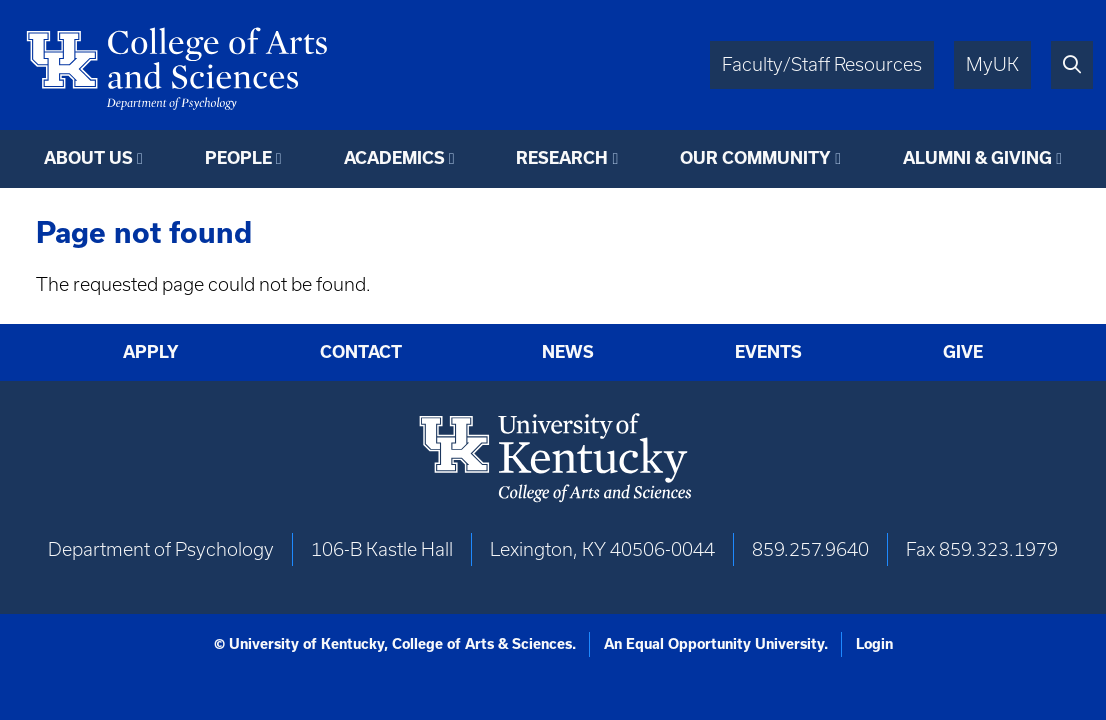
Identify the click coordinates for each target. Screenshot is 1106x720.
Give (963, 352)
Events (768, 352)
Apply (151, 352)
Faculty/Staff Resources (822, 64)
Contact (361, 352)
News (568, 352)
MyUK (992, 64)
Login (874, 644)
